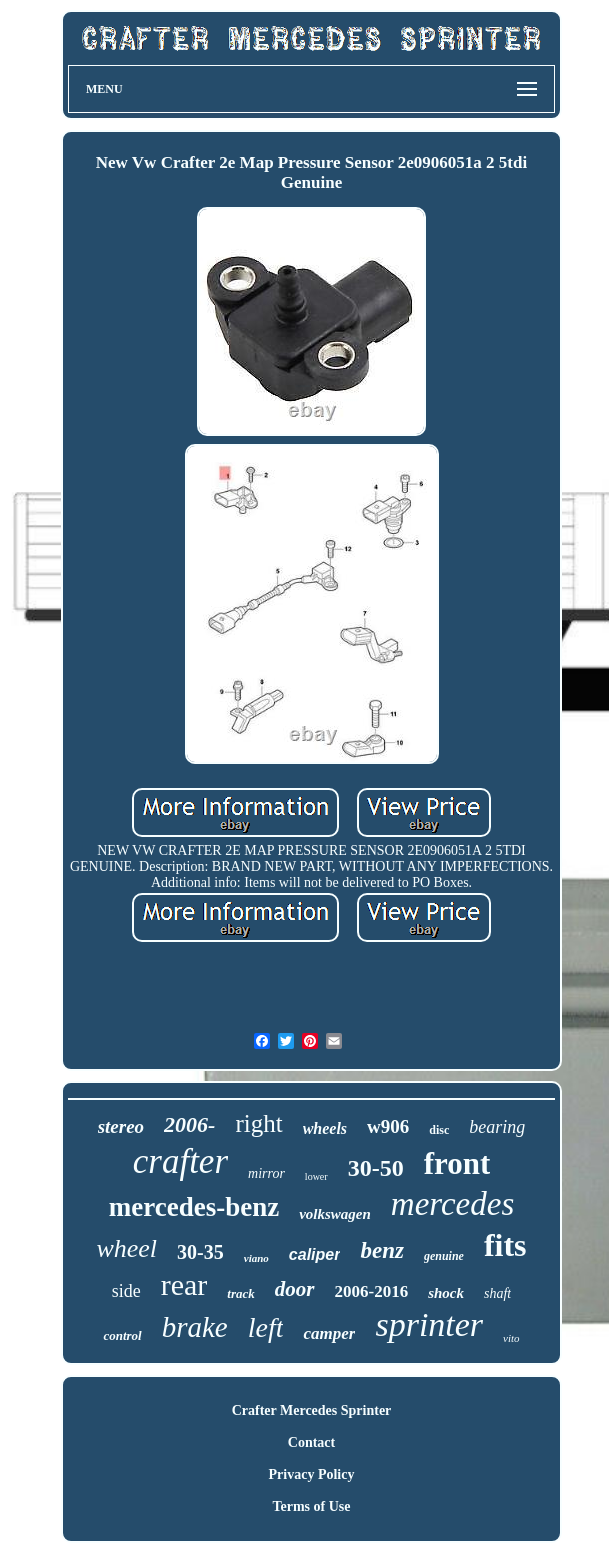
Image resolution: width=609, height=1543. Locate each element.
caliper (315, 1254)
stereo (121, 1126)
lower (316, 1176)
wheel (126, 1248)
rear (184, 1284)
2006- (189, 1124)
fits (505, 1245)
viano (256, 1258)
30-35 (200, 1252)
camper (329, 1333)
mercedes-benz (194, 1207)
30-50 (376, 1168)
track (240, 1293)
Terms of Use (311, 1506)
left (266, 1327)
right (258, 1123)
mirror (266, 1173)
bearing (497, 1127)
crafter (180, 1161)
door (295, 1289)
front (457, 1163)
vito (511, 1338)
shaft (497, 1293)
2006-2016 (372, 1291)
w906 (388, 1126)
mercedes (452, 1204)
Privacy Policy (312, 1474)
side (126, 1291)
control (122, 1335)
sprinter (429, 1324)
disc (439, 1130)
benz (381, 1250)
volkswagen (335, 1214)
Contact (311, 1442)
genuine (444, 1256)
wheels (325, 1128)
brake (195, 1327)
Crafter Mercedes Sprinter (312, 1410)
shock (446, 1293)
